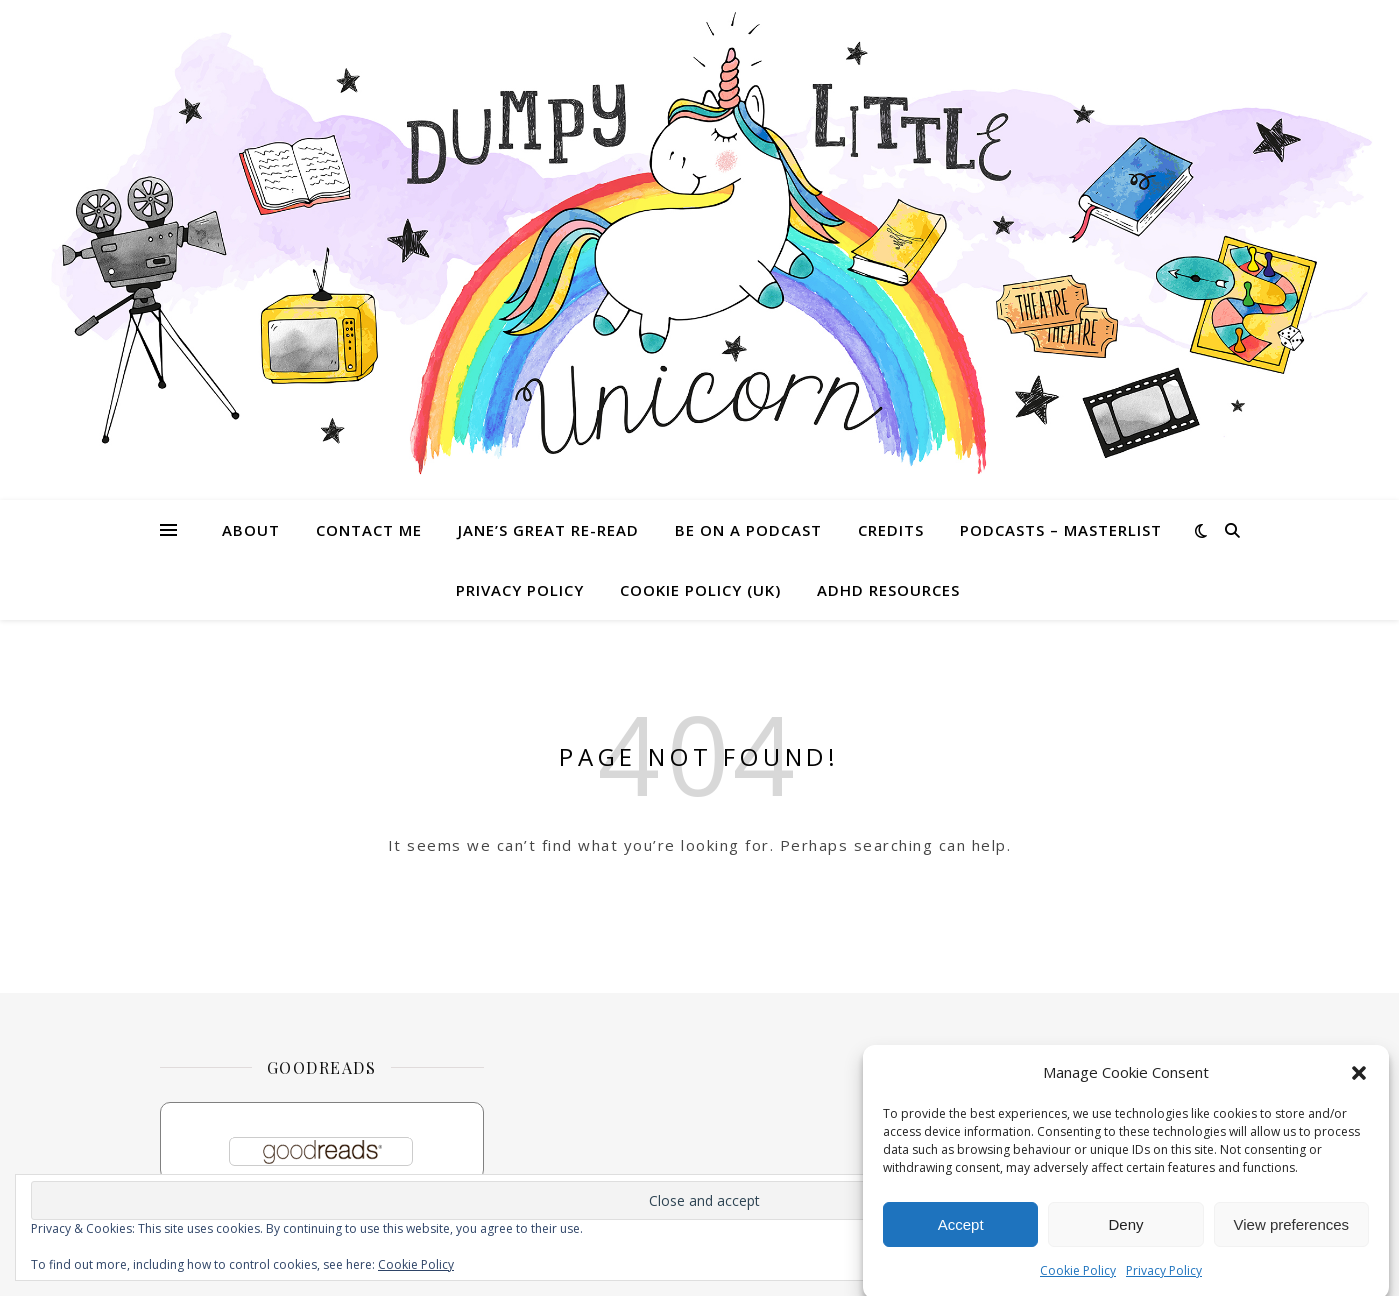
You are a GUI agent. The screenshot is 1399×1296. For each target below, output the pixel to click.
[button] (1359, 1079)
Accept (961, 1229)
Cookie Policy (1078, 1276)
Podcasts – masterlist (1061, 530)
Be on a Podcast (748, 530)
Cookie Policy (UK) (700, 590)
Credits (891, 530)
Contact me (369, 530)
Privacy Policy (1164, 1276)
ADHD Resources (888, 590)
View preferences (1292, 1229)
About (251, 530)
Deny (1125, 1229)
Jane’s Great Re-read (548, 530)
